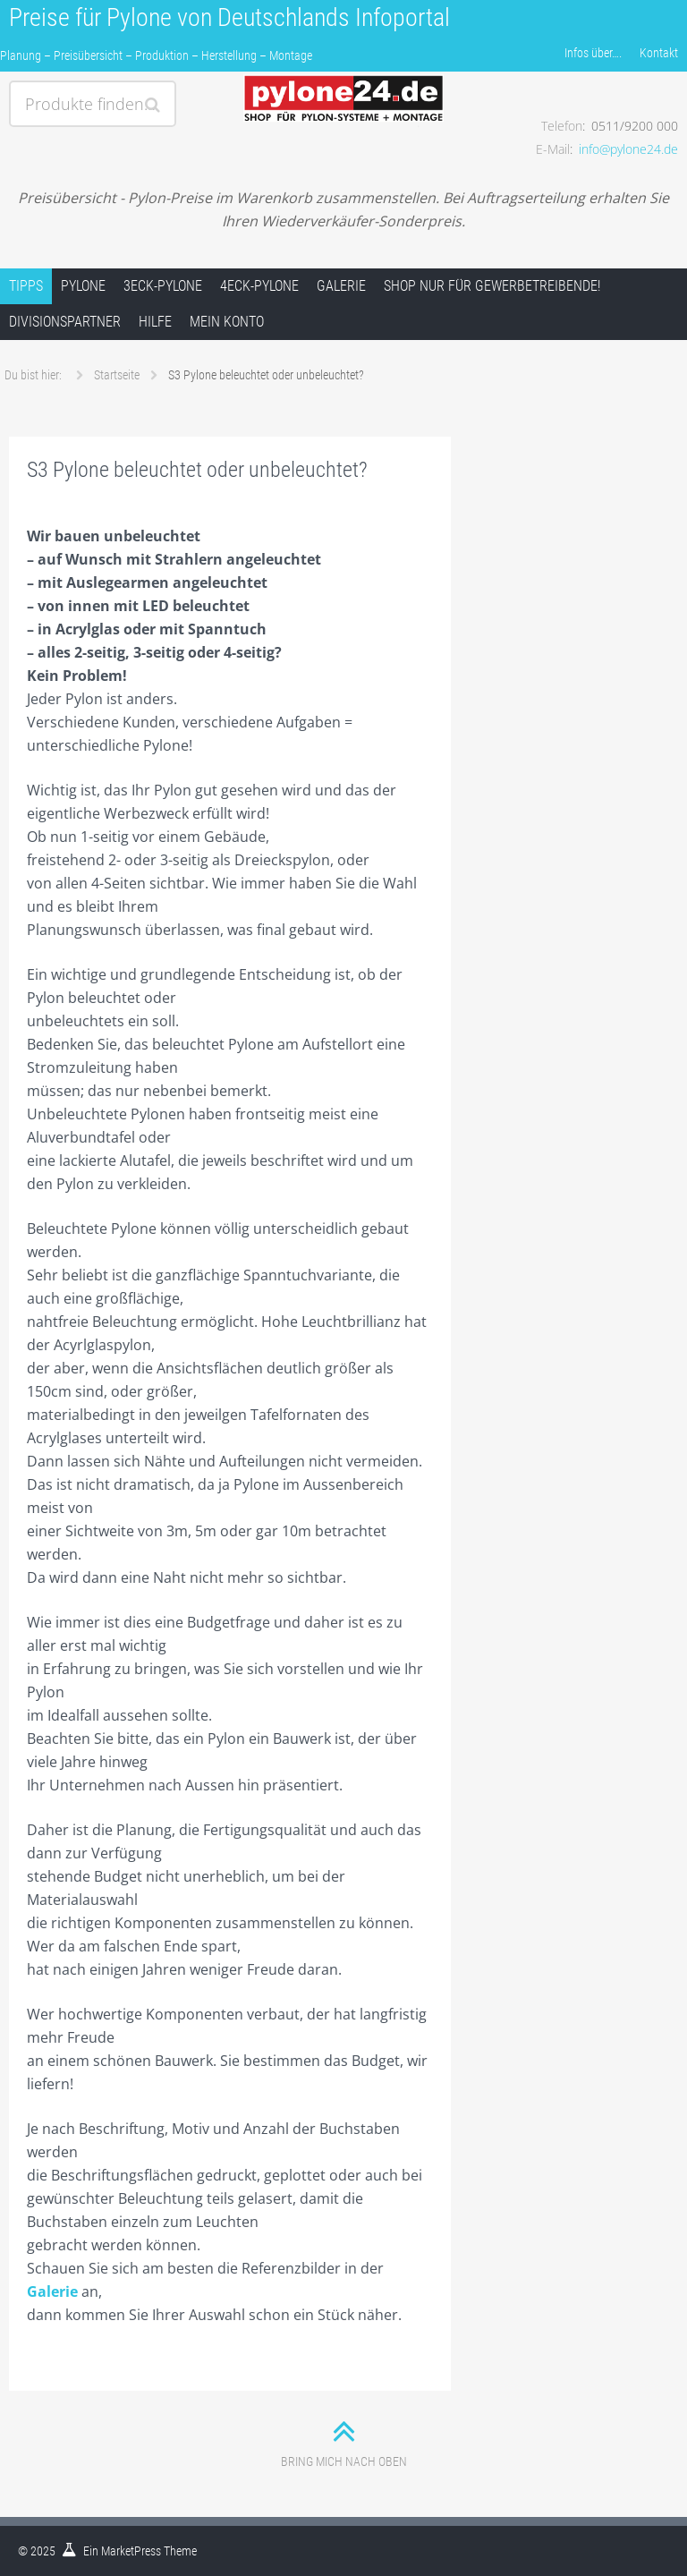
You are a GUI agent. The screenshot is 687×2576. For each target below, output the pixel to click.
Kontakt (659, 53)
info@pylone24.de (628, 148)
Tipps (26, 285)
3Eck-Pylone (162, 285)
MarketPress (131, 2551)
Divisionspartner (65, 321)
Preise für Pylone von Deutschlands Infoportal (229, 17)
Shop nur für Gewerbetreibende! (492, 285)
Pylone (83, 285)
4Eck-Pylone (259, 285)
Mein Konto (227, 321)
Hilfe (155, 321)
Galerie (341, 285)
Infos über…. (593, 53)
